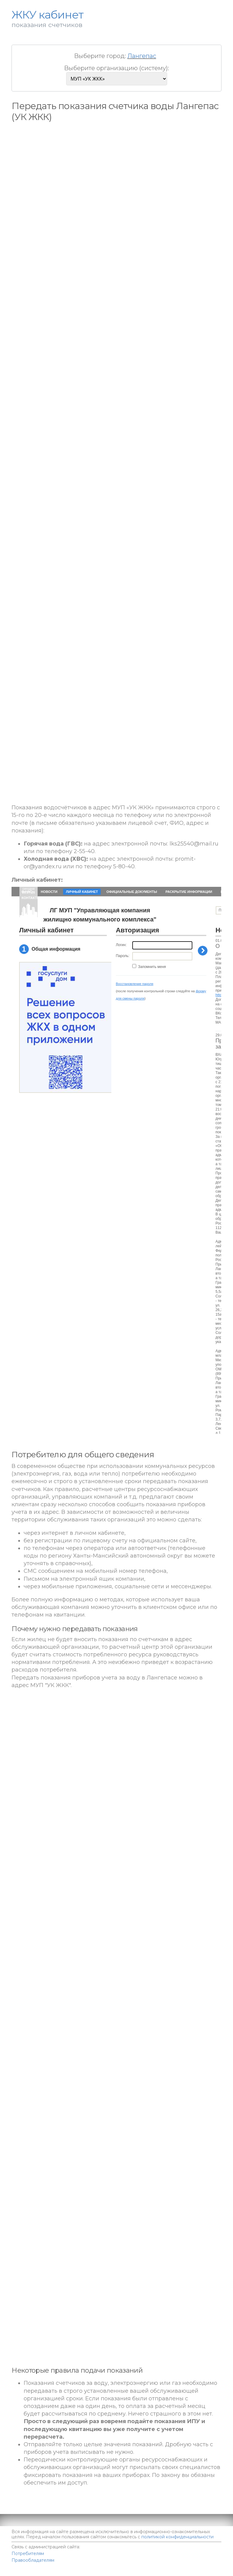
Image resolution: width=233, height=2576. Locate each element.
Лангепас (141, 56)
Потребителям (28, 2553)
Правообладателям (33, 2560)
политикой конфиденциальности (177, 2537)
